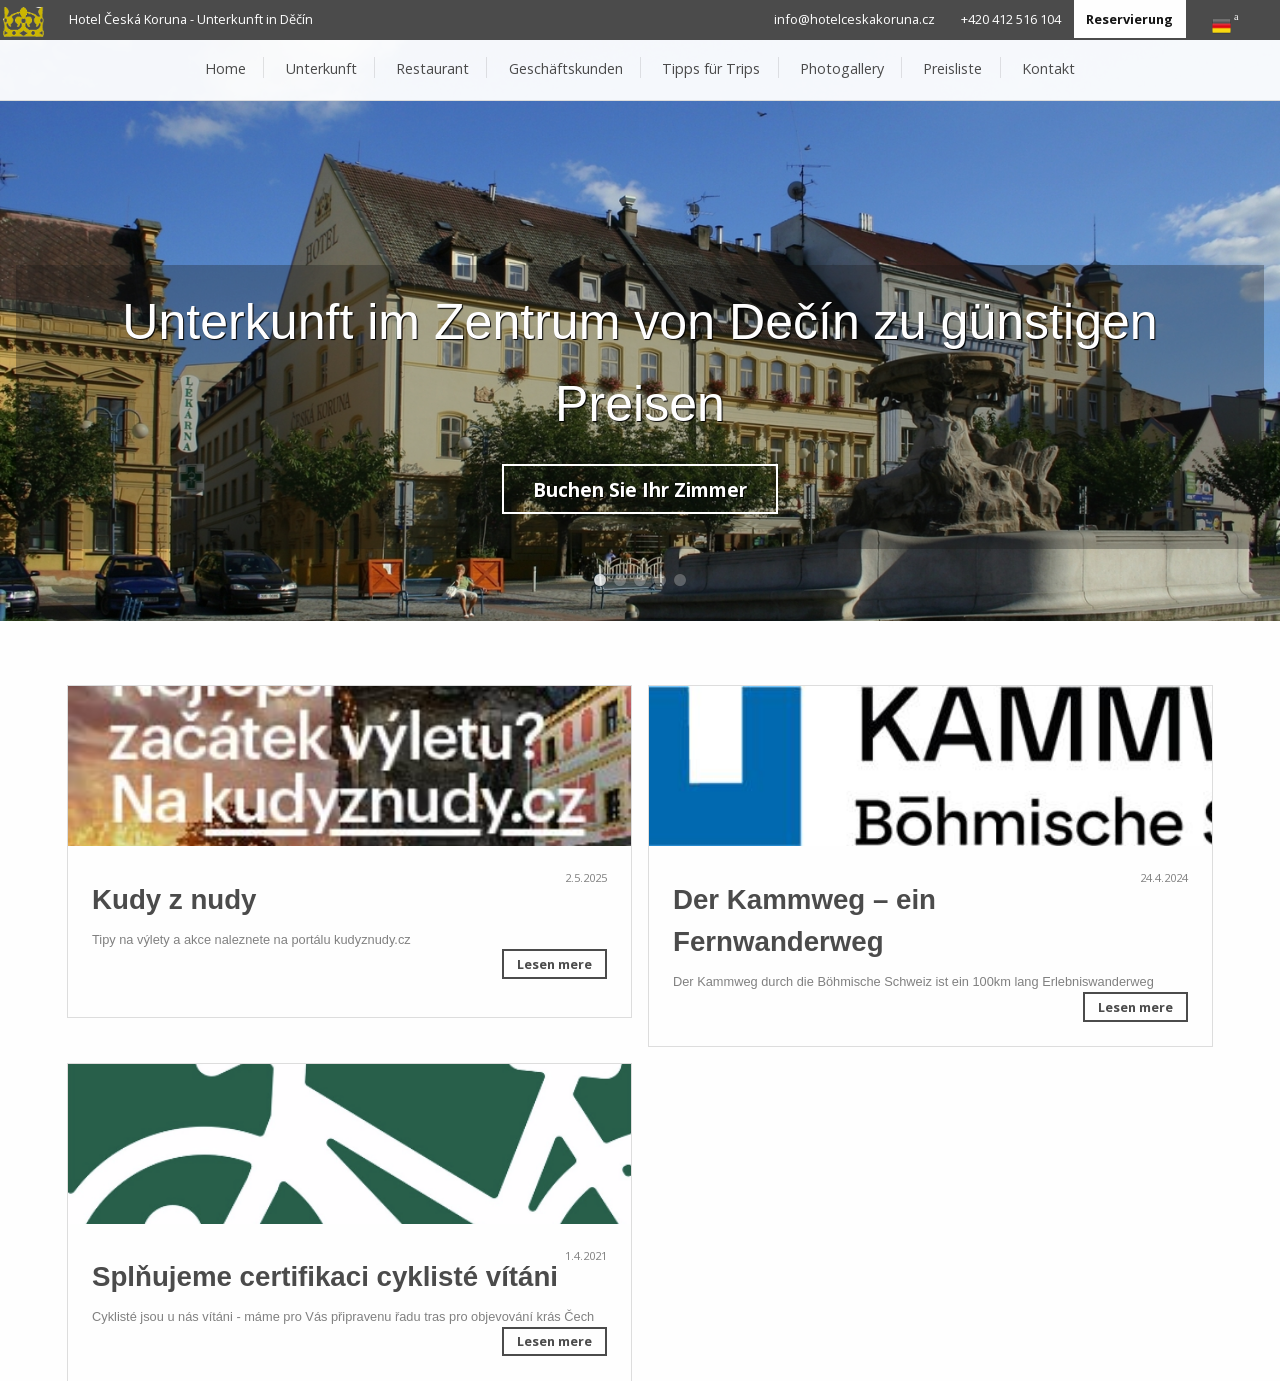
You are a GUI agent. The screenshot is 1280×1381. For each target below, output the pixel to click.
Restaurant (432, 68)
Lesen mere (554, 964)
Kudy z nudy (174, 899)
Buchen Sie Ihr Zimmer (640, 489)
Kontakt (1048, 68)
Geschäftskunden (566, 68)
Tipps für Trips (711, 68)
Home (225, 68)
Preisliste (952, 68)
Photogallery (842, 68)
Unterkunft (321, 68)
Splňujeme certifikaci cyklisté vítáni (325, 1276)
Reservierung (1129, 19)
